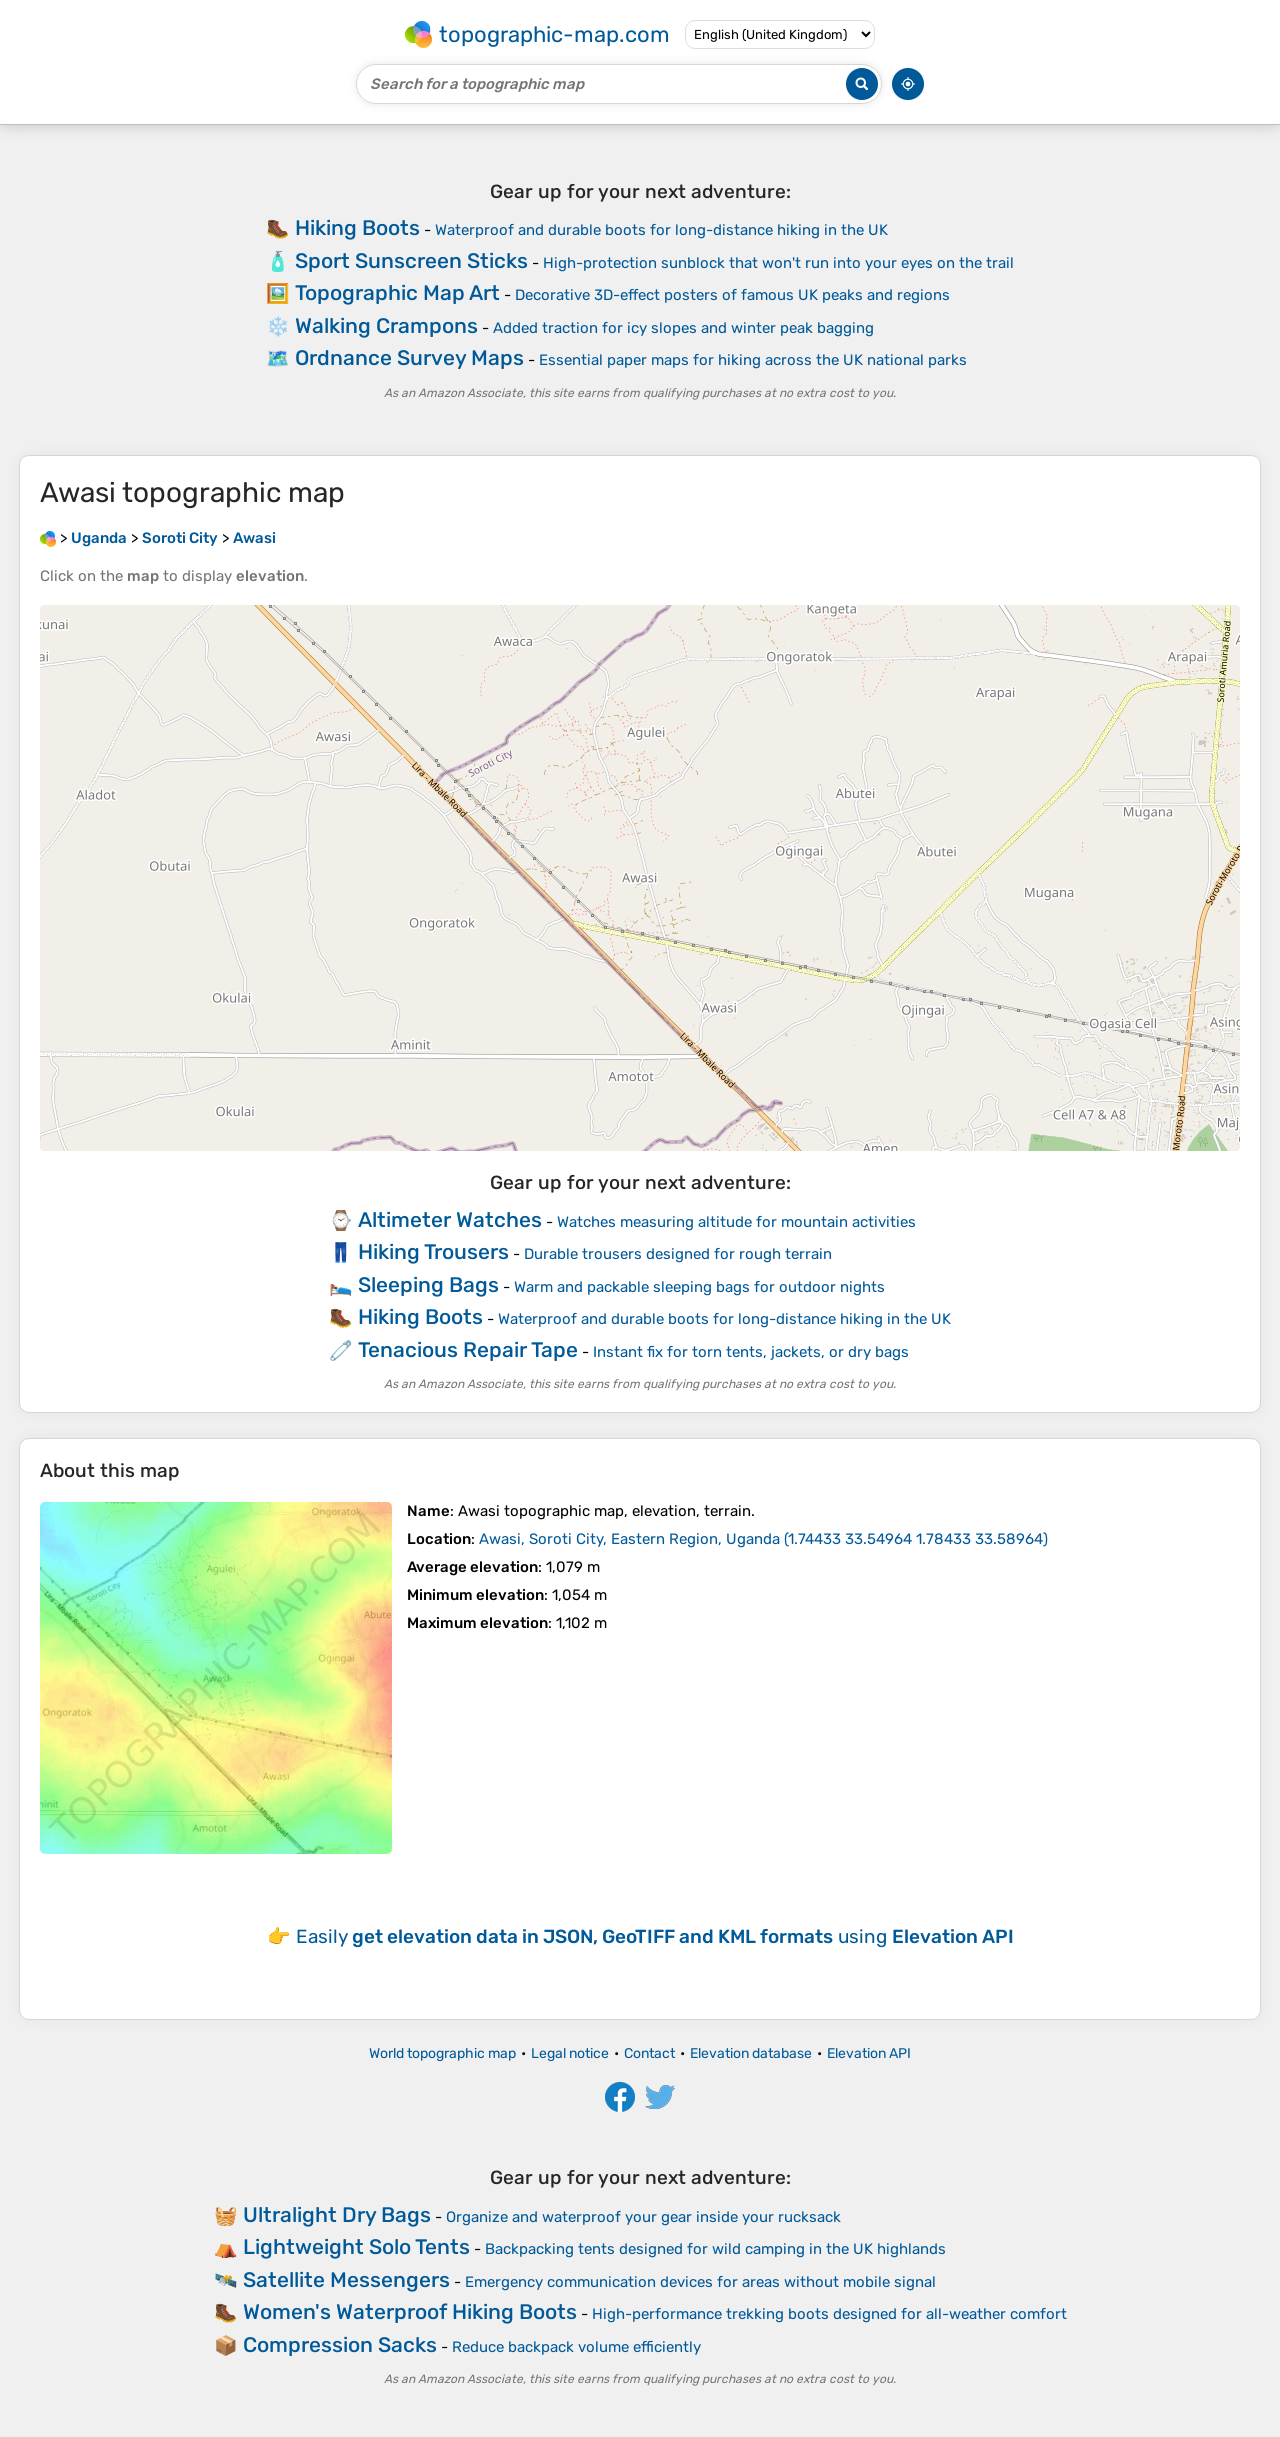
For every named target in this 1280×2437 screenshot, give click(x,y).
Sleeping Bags (428, 1284)
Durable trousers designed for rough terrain (678, 1254)
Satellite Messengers (346, 2279)
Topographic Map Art (397, 292)
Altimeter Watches (450, 1219)
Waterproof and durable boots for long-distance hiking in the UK (661, 230)
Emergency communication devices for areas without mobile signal (700, 2282)
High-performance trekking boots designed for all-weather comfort (829, 2314)
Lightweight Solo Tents (356, 2246)
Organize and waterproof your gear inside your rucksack (643, 2217)
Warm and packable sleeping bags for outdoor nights (699, 1287)
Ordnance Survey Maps (409, 357)
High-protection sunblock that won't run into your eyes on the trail (778, 263)
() (763, 1539)
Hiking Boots (357, 227)
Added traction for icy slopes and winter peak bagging (683, 328)
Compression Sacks (340, 2344)
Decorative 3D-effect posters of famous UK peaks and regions (732, 295)
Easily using (655, 1936)
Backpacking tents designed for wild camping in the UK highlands (715, 2249)
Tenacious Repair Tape (468, 1349)
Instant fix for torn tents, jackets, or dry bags (751, 1352)
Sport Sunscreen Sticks (411, 260)
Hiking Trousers (433, 1251)
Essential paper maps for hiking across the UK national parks (753, 360)
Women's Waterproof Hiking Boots (410, 2311)
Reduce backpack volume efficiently (576, 2347)
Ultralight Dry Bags (337, 2214)
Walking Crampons (386, 325)
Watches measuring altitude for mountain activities (736, 1222)
